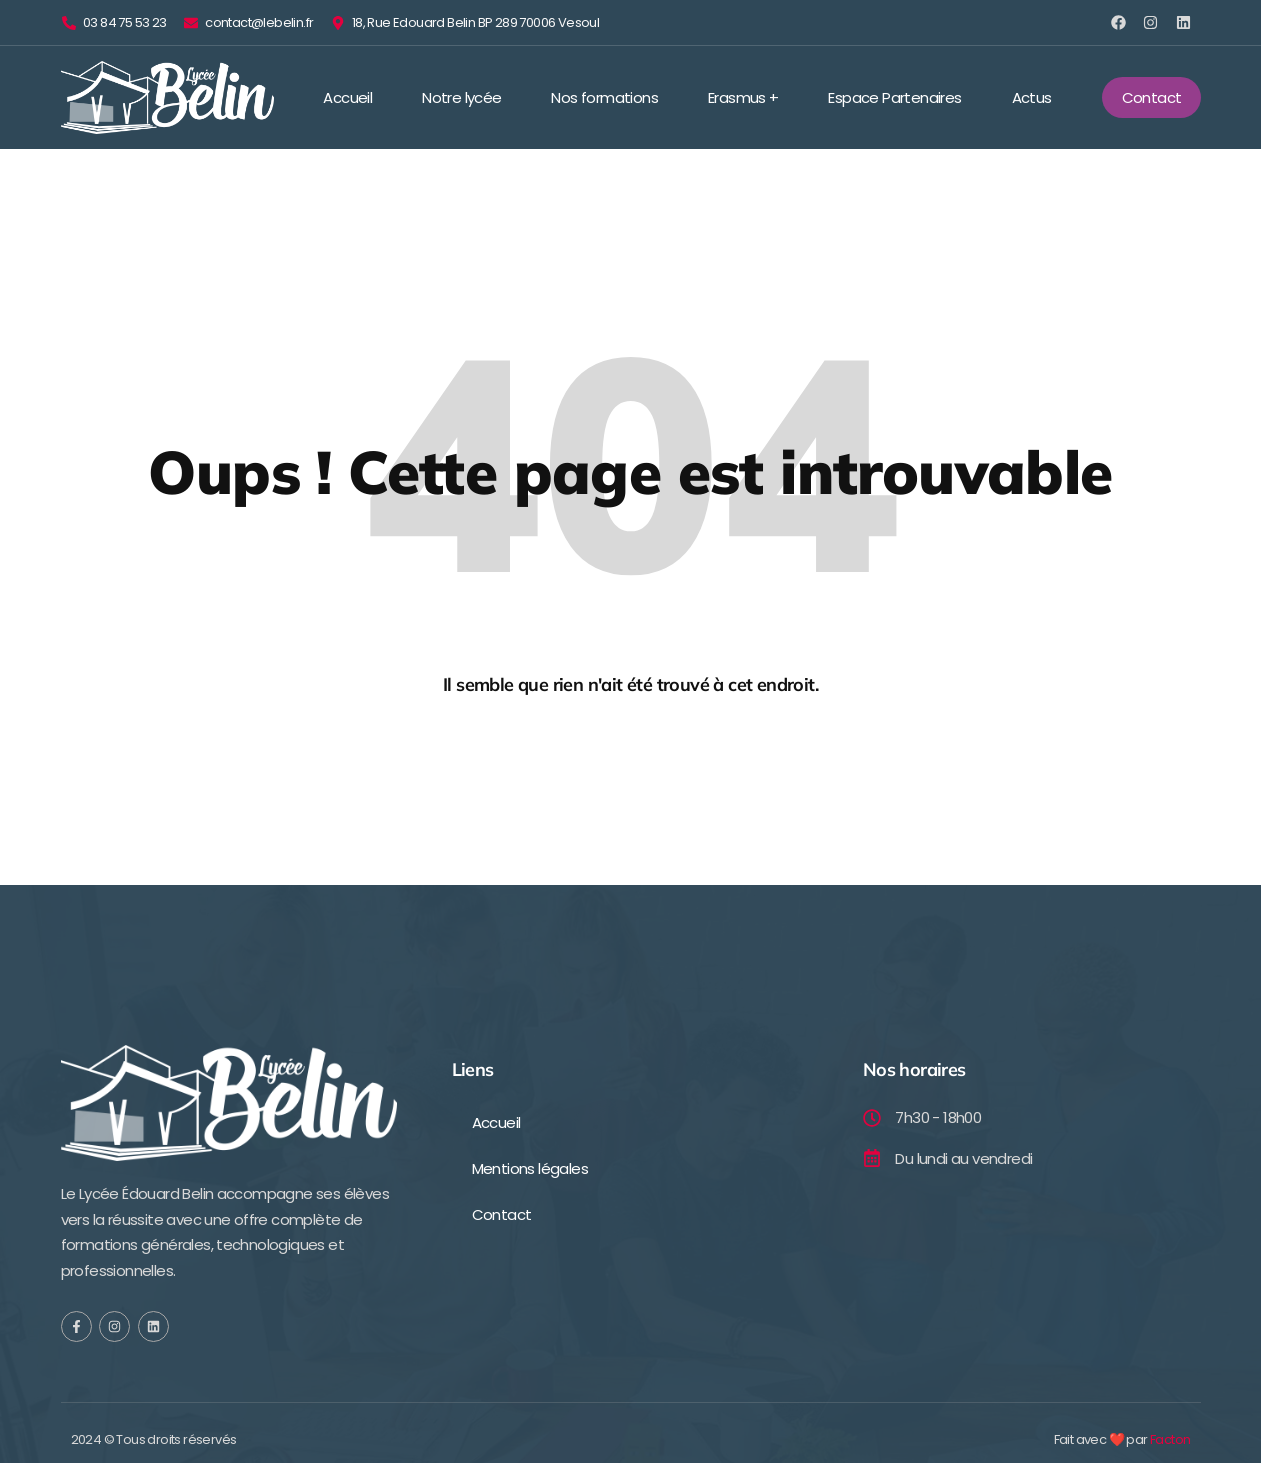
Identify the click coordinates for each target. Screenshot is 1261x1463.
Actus (1032, 97)
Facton (1170, 1440)
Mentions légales (530, 1168)
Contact (502, 1214)
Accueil (347, 97)
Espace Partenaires (894, 97)
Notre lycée (461, 97)
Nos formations (604, 97)
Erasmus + (743, 97)
